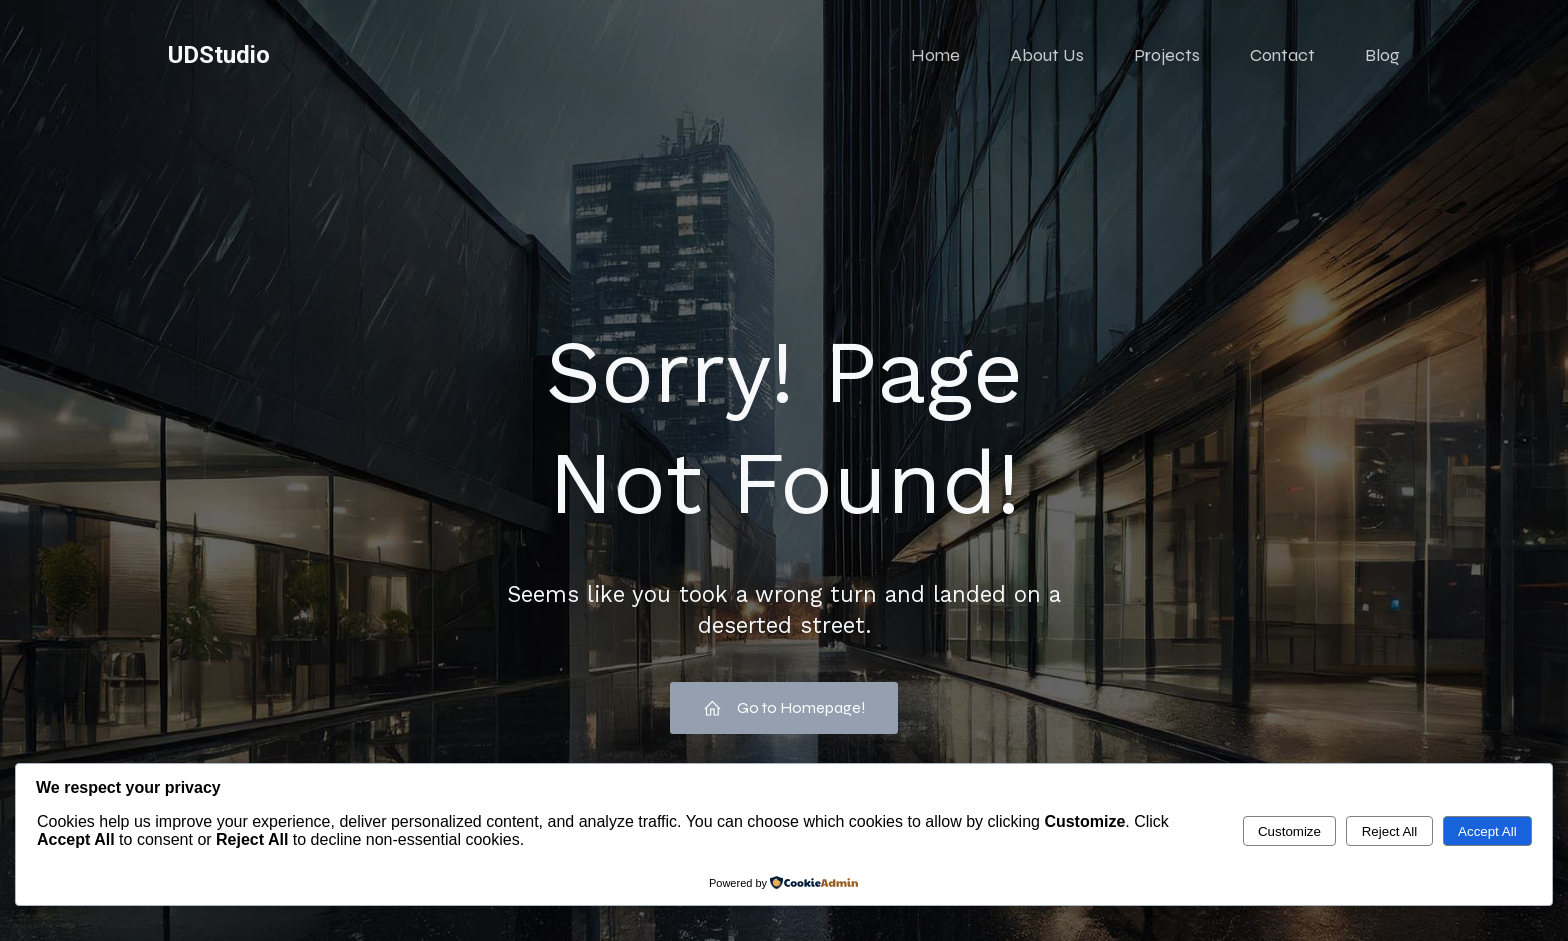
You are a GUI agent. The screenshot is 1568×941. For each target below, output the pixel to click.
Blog (1382, 55)
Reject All (1390, 831)
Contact (1282, 55)
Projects (1167, 55)
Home (935, 55)
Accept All (1487, 831)
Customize (1289, 831)
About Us (1047, 55)
